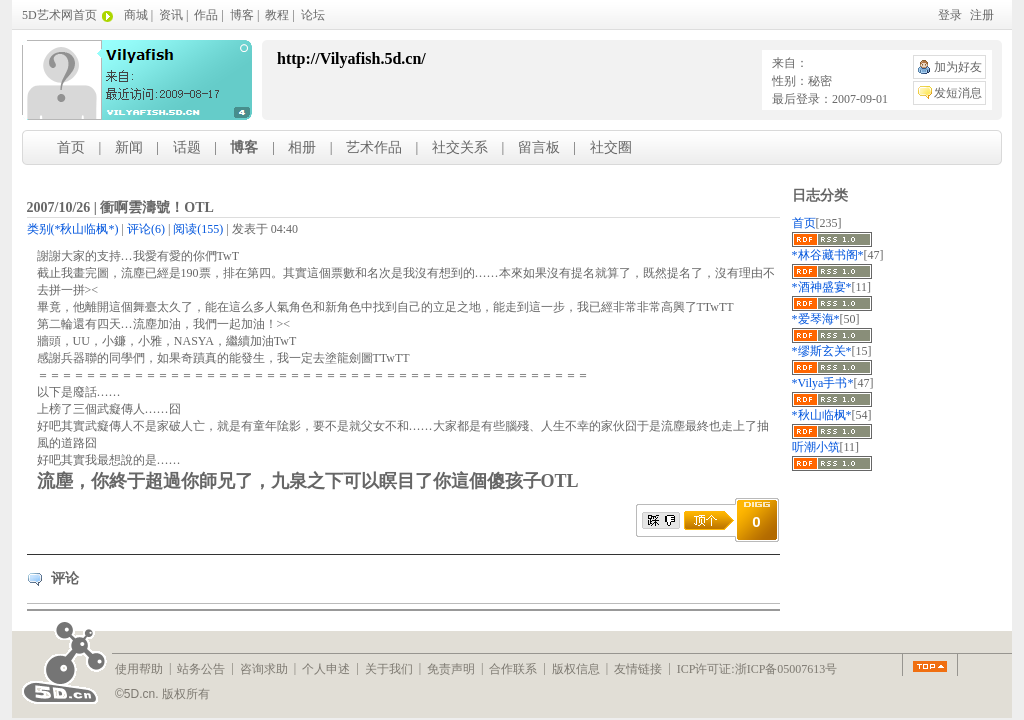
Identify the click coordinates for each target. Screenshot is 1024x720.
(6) (146, 229)
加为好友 (958, 67)
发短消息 (958, 93)
